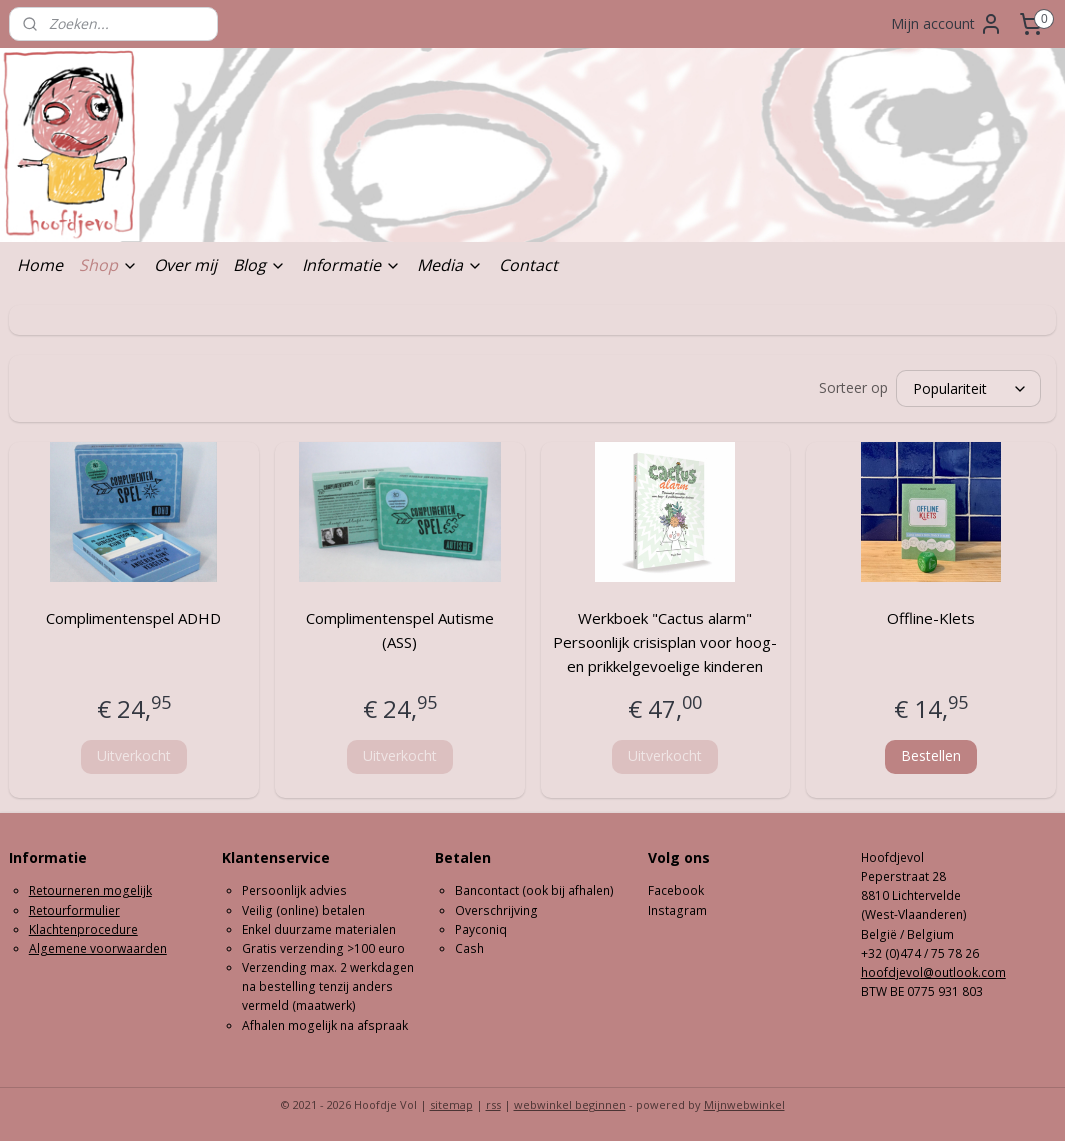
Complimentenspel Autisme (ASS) (400, 630)
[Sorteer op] (968, 388)
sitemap (451, 1104)
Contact (528, 265)
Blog (259, 265)
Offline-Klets (931, 618)
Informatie (351, 265)
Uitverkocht (134, 755)
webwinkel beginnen (570, 1104)
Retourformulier (74, 910)
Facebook (676, 890)
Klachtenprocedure (83, 929)
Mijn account (947, 24)
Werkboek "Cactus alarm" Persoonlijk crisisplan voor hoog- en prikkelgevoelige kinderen (665, 642)
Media (450, 265)
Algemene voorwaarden (98, 948)
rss (493, 1104)
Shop (108, 265)
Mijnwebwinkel (744, 1104)
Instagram (677, 910)
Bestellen (931, 755)
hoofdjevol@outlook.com (933, 972)
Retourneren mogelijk (90, 890)
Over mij (185, 265)
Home (40, 265)
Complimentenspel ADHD (133, 618)
